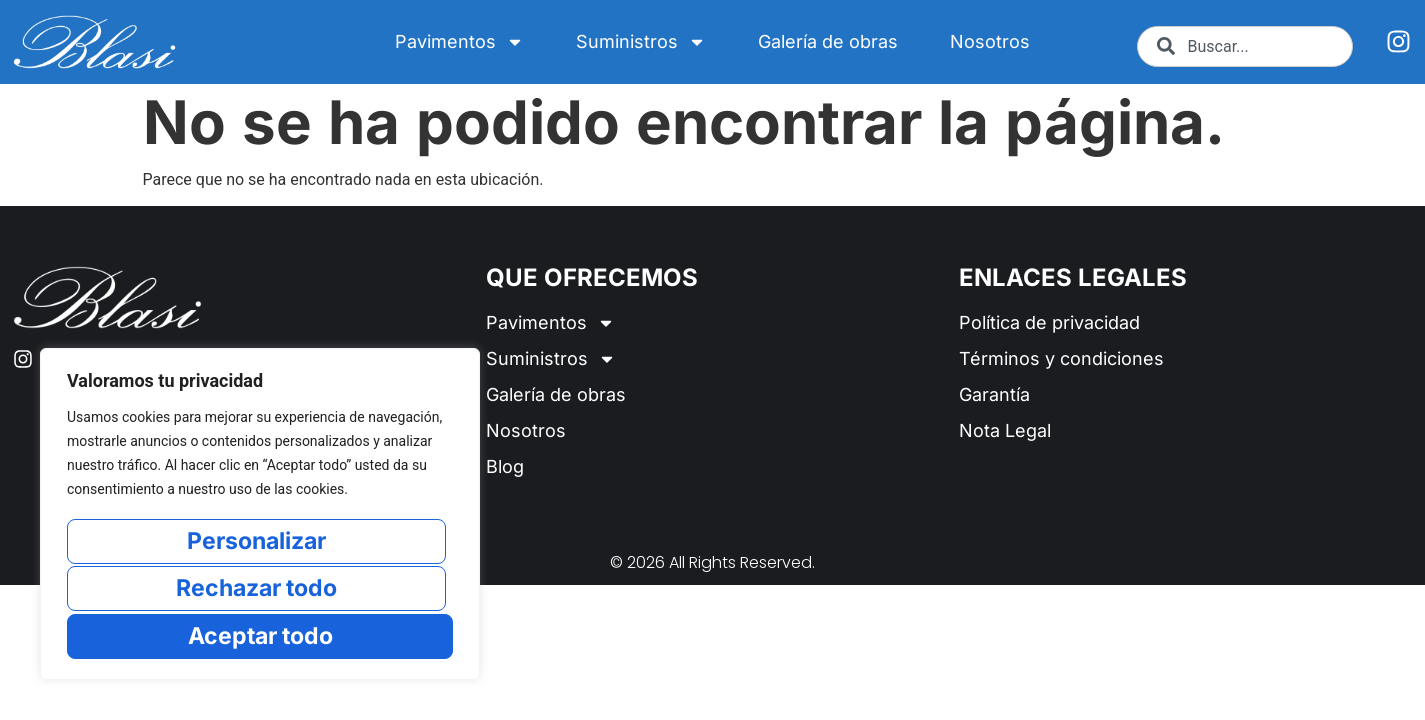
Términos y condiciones (1061, 358)
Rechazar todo (256, 589)
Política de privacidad (1049, 322)
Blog (505, 466)
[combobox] (1245, 46)
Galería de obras (828, 41)
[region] (260, 516)
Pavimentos (459, 42)
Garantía (994, 394)
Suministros (641, 42)
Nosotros (990, 41)
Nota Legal (1005, 430)
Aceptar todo (260, 635)
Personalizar (256, 543)
